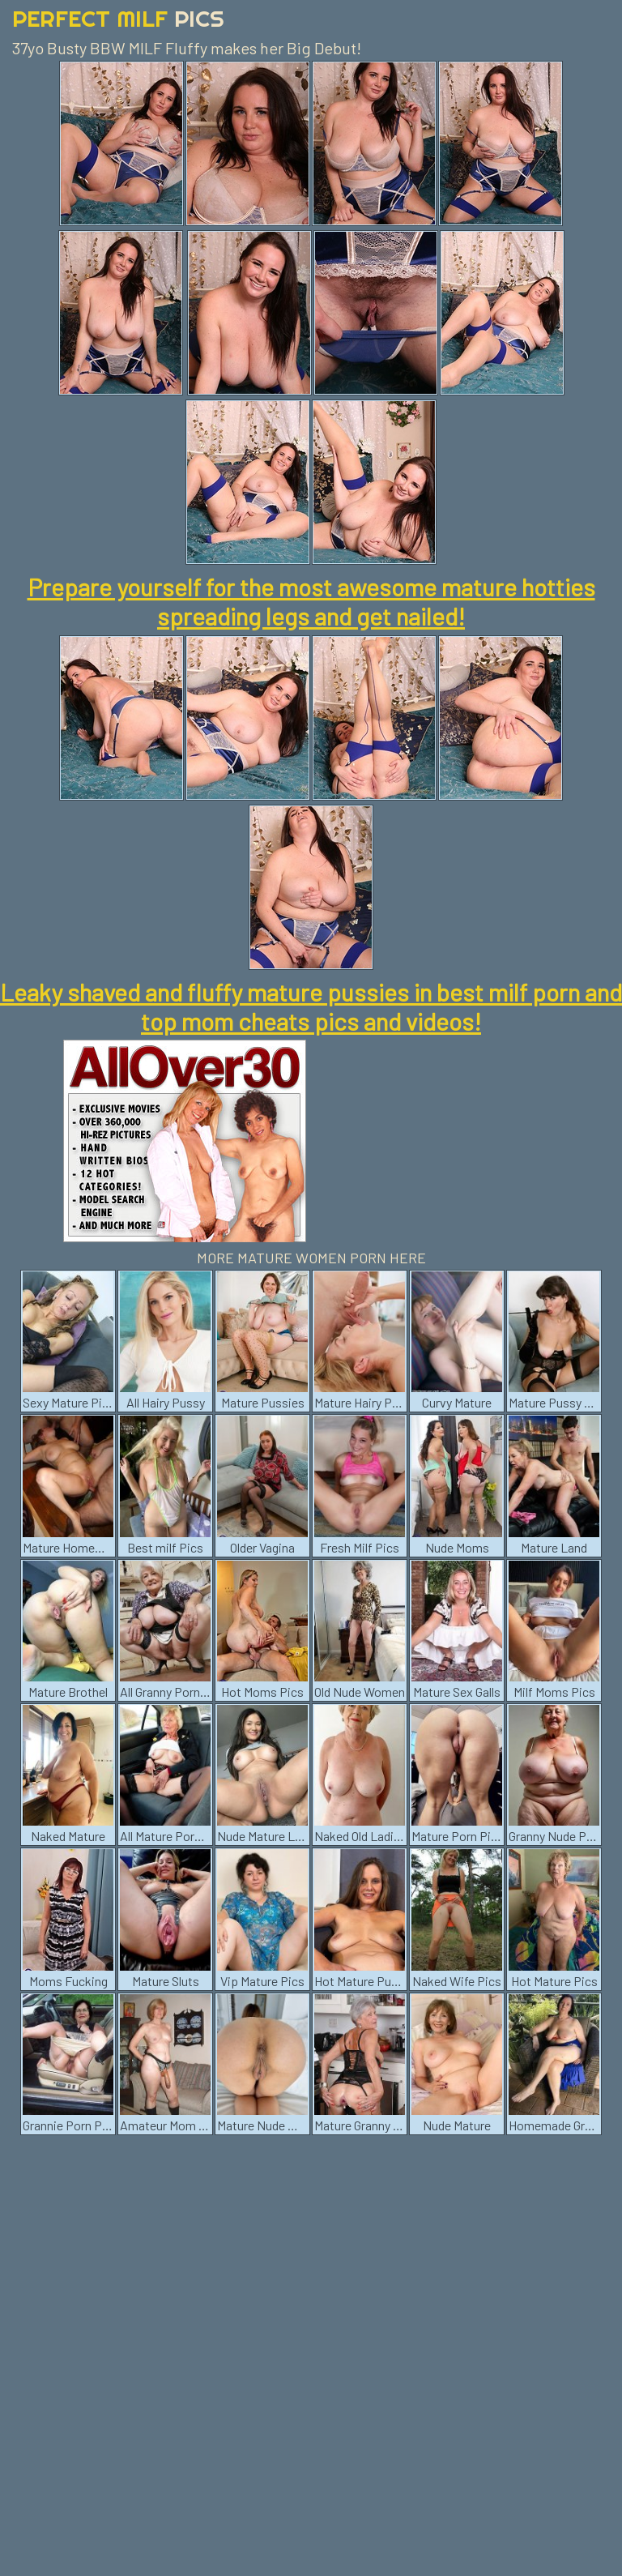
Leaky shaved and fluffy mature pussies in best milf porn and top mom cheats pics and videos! (311, 1006)
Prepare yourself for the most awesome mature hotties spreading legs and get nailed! (311, 601)
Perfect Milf (118, 18)
